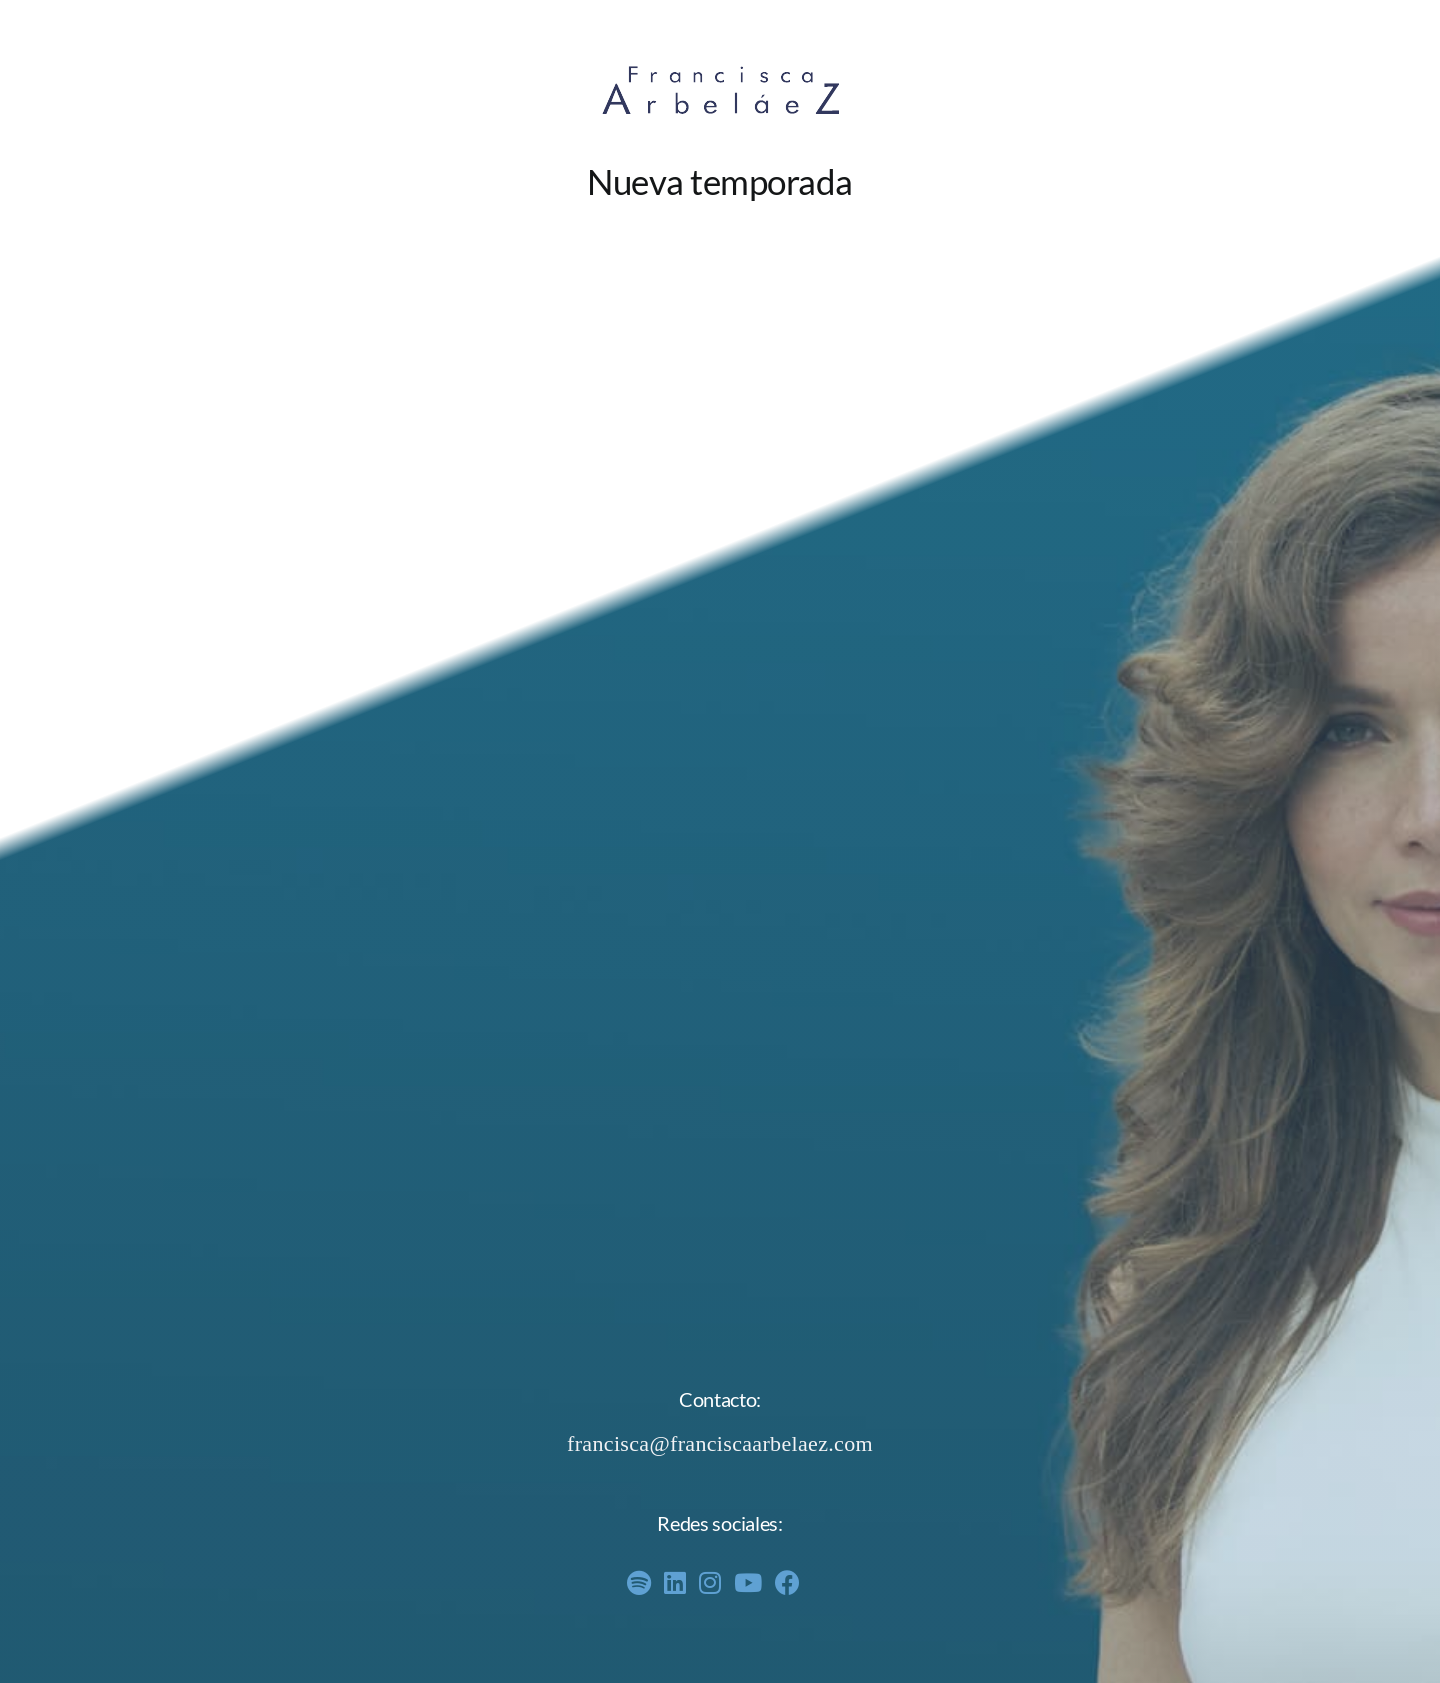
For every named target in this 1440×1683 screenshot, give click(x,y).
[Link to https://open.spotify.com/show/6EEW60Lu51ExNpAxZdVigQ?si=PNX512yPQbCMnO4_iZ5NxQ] (639, 1582)
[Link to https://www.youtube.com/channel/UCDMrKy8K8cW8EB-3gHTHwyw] (748, 1582)
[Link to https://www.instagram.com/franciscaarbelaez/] (710, 1582)
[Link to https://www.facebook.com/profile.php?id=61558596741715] (787, 1582)
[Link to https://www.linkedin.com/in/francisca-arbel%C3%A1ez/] (675, 1582)
